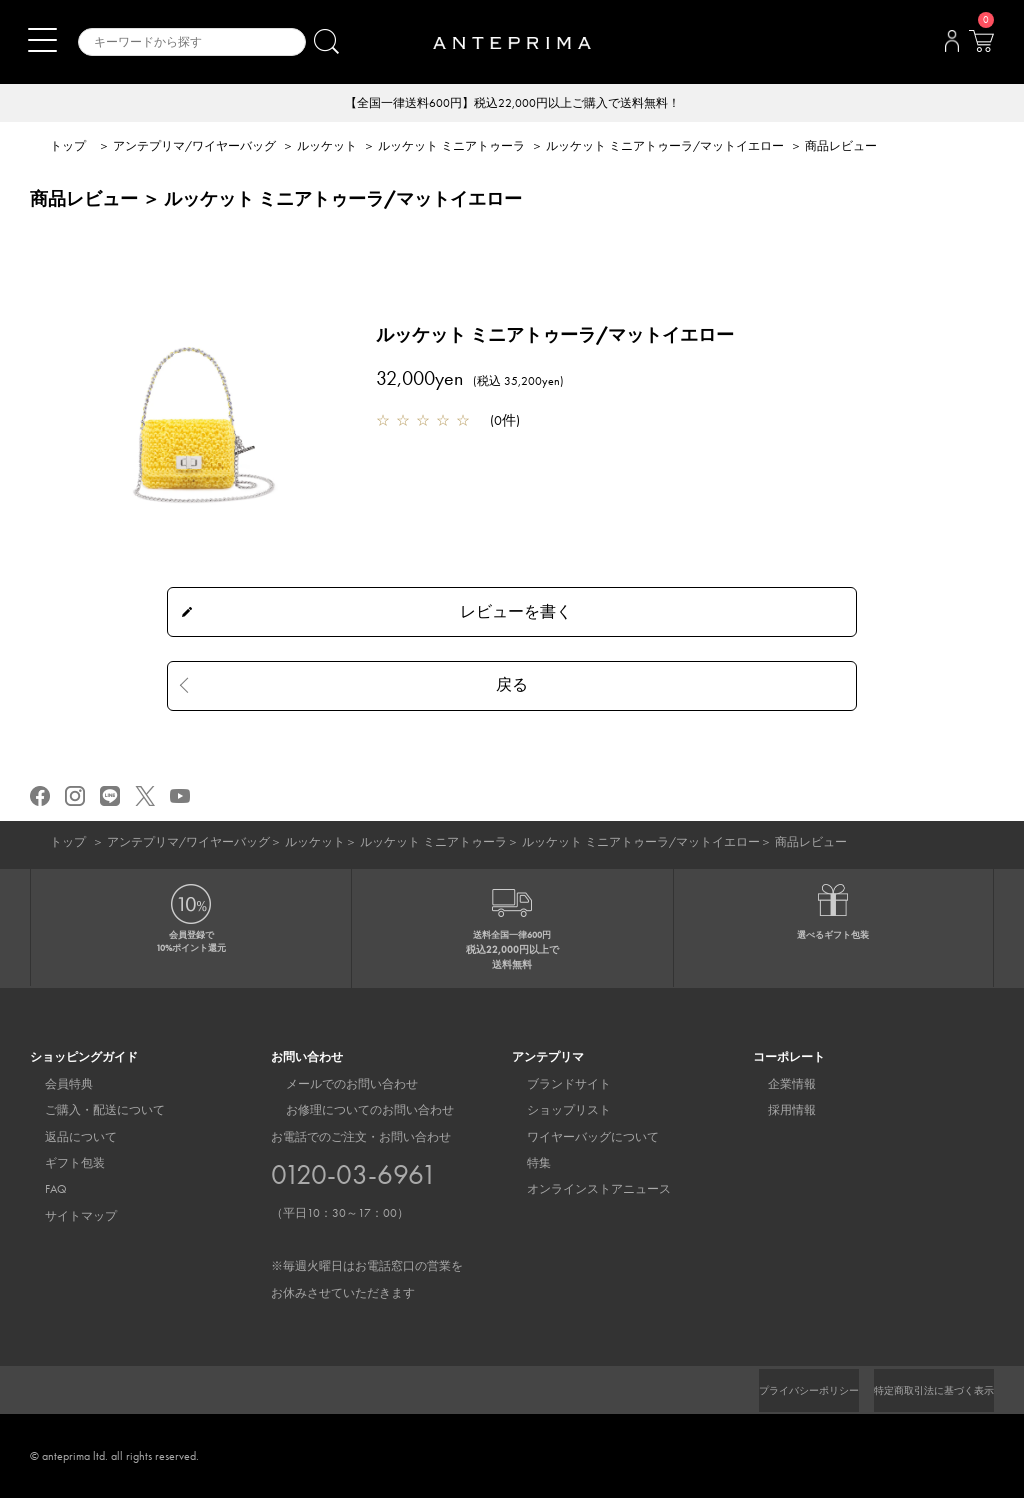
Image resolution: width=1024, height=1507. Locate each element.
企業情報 (777, 1093)
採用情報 (777, 1119)
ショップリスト (554, 1119)
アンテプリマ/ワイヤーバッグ (194, 148)
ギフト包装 (60, 1172)
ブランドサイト (554, 1093)
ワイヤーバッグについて (578, 1146)
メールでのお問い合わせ (337, 1093)
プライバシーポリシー (775, 1399)
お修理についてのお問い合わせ (355, 1119)
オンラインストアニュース (584, 1199)
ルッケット (327, 148)
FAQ (41, 1199)
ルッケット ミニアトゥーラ (451, 148)
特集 (524, 1172)
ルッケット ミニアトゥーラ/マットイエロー (665, 148)
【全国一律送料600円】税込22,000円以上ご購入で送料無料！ (512, 104)
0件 (505, 422)
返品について (66, 1146)
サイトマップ (66, 1225)
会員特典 (54, 1093)
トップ (68, 148)
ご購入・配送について (90, 1119)
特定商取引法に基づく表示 (922, 1399)
